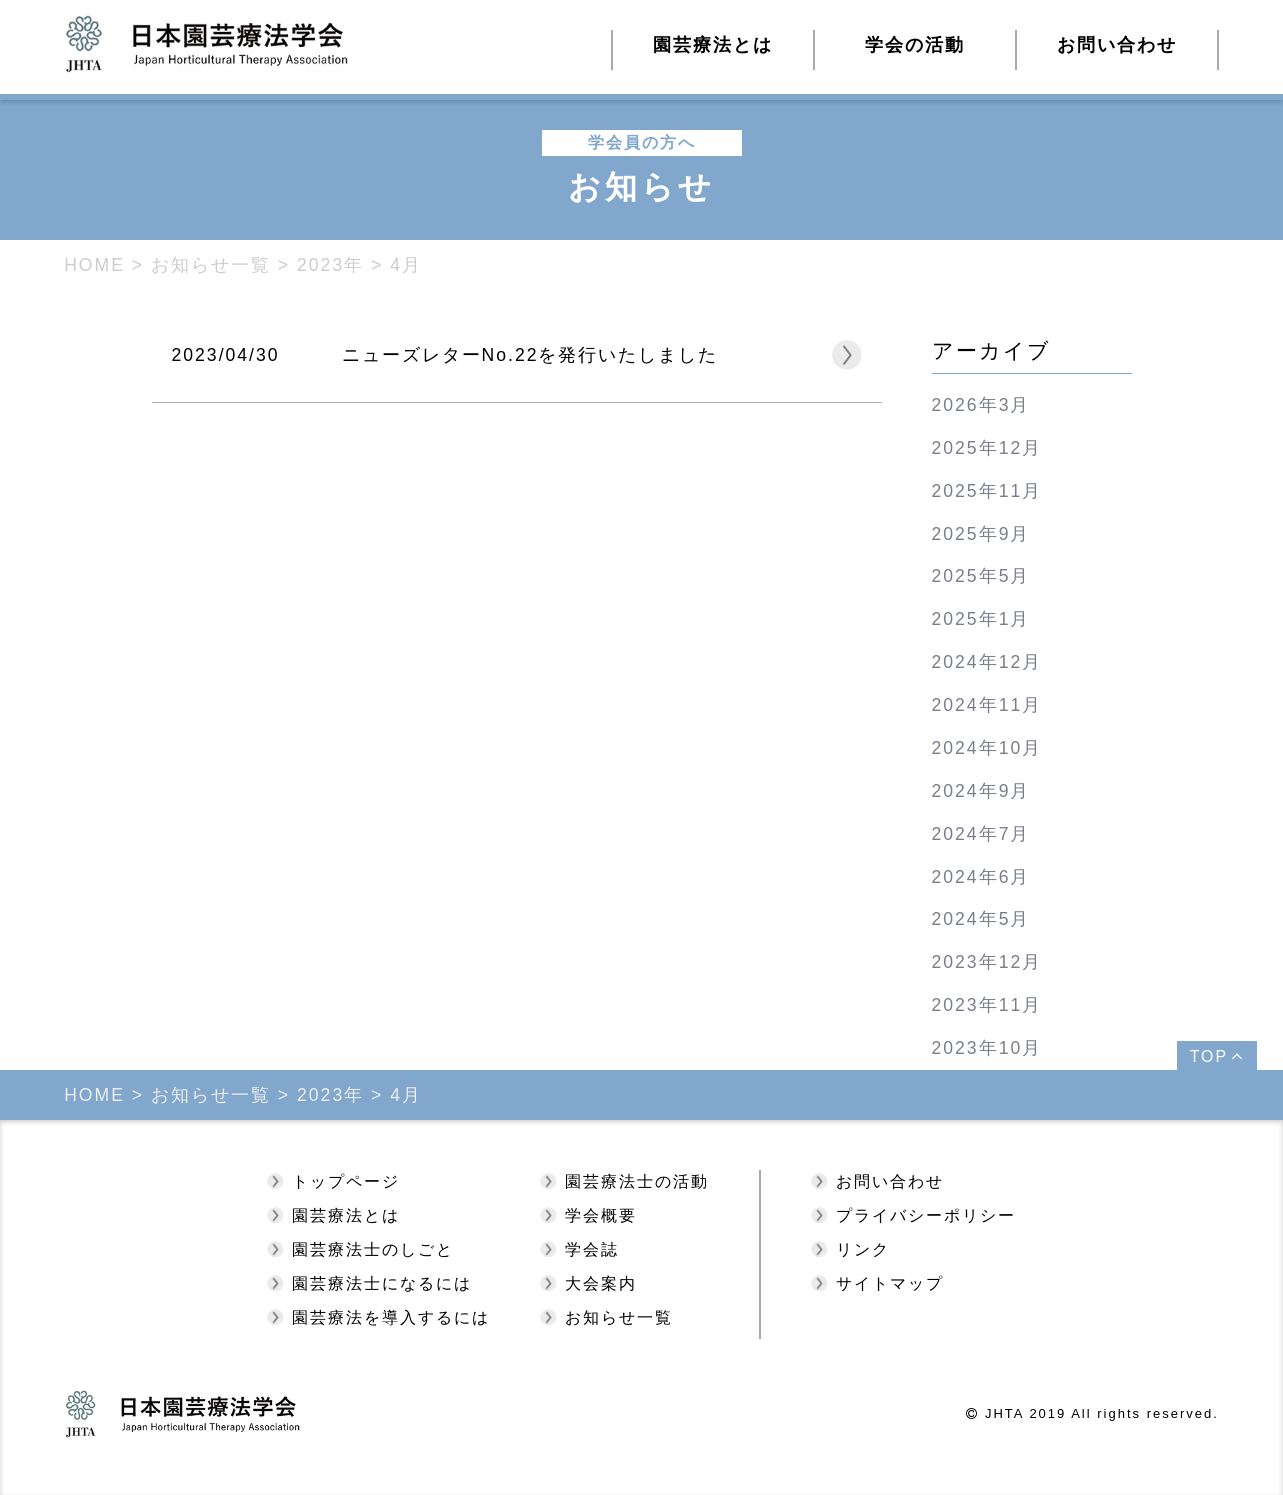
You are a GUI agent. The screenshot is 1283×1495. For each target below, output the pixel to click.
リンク (863, 1249)
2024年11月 (987, 705)
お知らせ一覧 (619, 1317)
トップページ (346, 1181)
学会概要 (601, 1215)
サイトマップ (890, 1283)
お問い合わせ (1117, 45)
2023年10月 (987, 1048)
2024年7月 (981, 834)
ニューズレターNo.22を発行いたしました (530, 355)
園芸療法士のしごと (373, 1249)
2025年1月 (981, 619)
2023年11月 (987, 1005)
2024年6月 (981, 877)
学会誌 (592, 1249)
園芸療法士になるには (382, 1283)
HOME (94, 265)
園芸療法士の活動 (637, 1181)
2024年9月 (981, 791)
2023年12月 (987, 962)
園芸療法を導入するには (391, 1317)
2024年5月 (981, 919)
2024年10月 (987, 748)
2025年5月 (981, 576)
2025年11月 (987, 491)
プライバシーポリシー (926, 1215)
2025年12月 (987, 448)
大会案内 (601, 1283)
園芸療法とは (346, 1215)
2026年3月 (981, 405)
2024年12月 (987, 662)
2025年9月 (981, 534)
